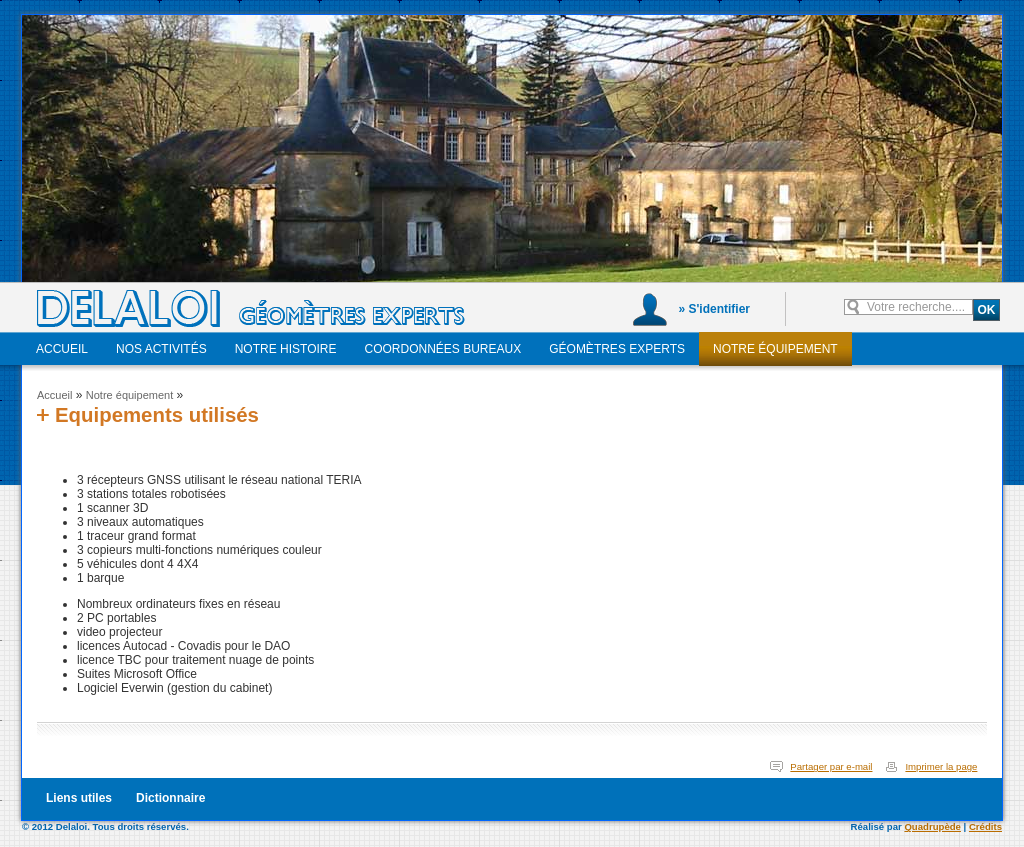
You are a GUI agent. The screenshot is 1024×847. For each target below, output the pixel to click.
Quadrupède (932, 826)
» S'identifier (714, 309)
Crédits (985, 826)
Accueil (62, 349)
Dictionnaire (170, 798)
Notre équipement (775, 349)
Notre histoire (286, 349)
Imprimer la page (941, 766)
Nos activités (161, 349)
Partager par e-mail (831, 766)
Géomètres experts (617, 349)
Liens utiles (79, 798)
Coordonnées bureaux (443, 349)
